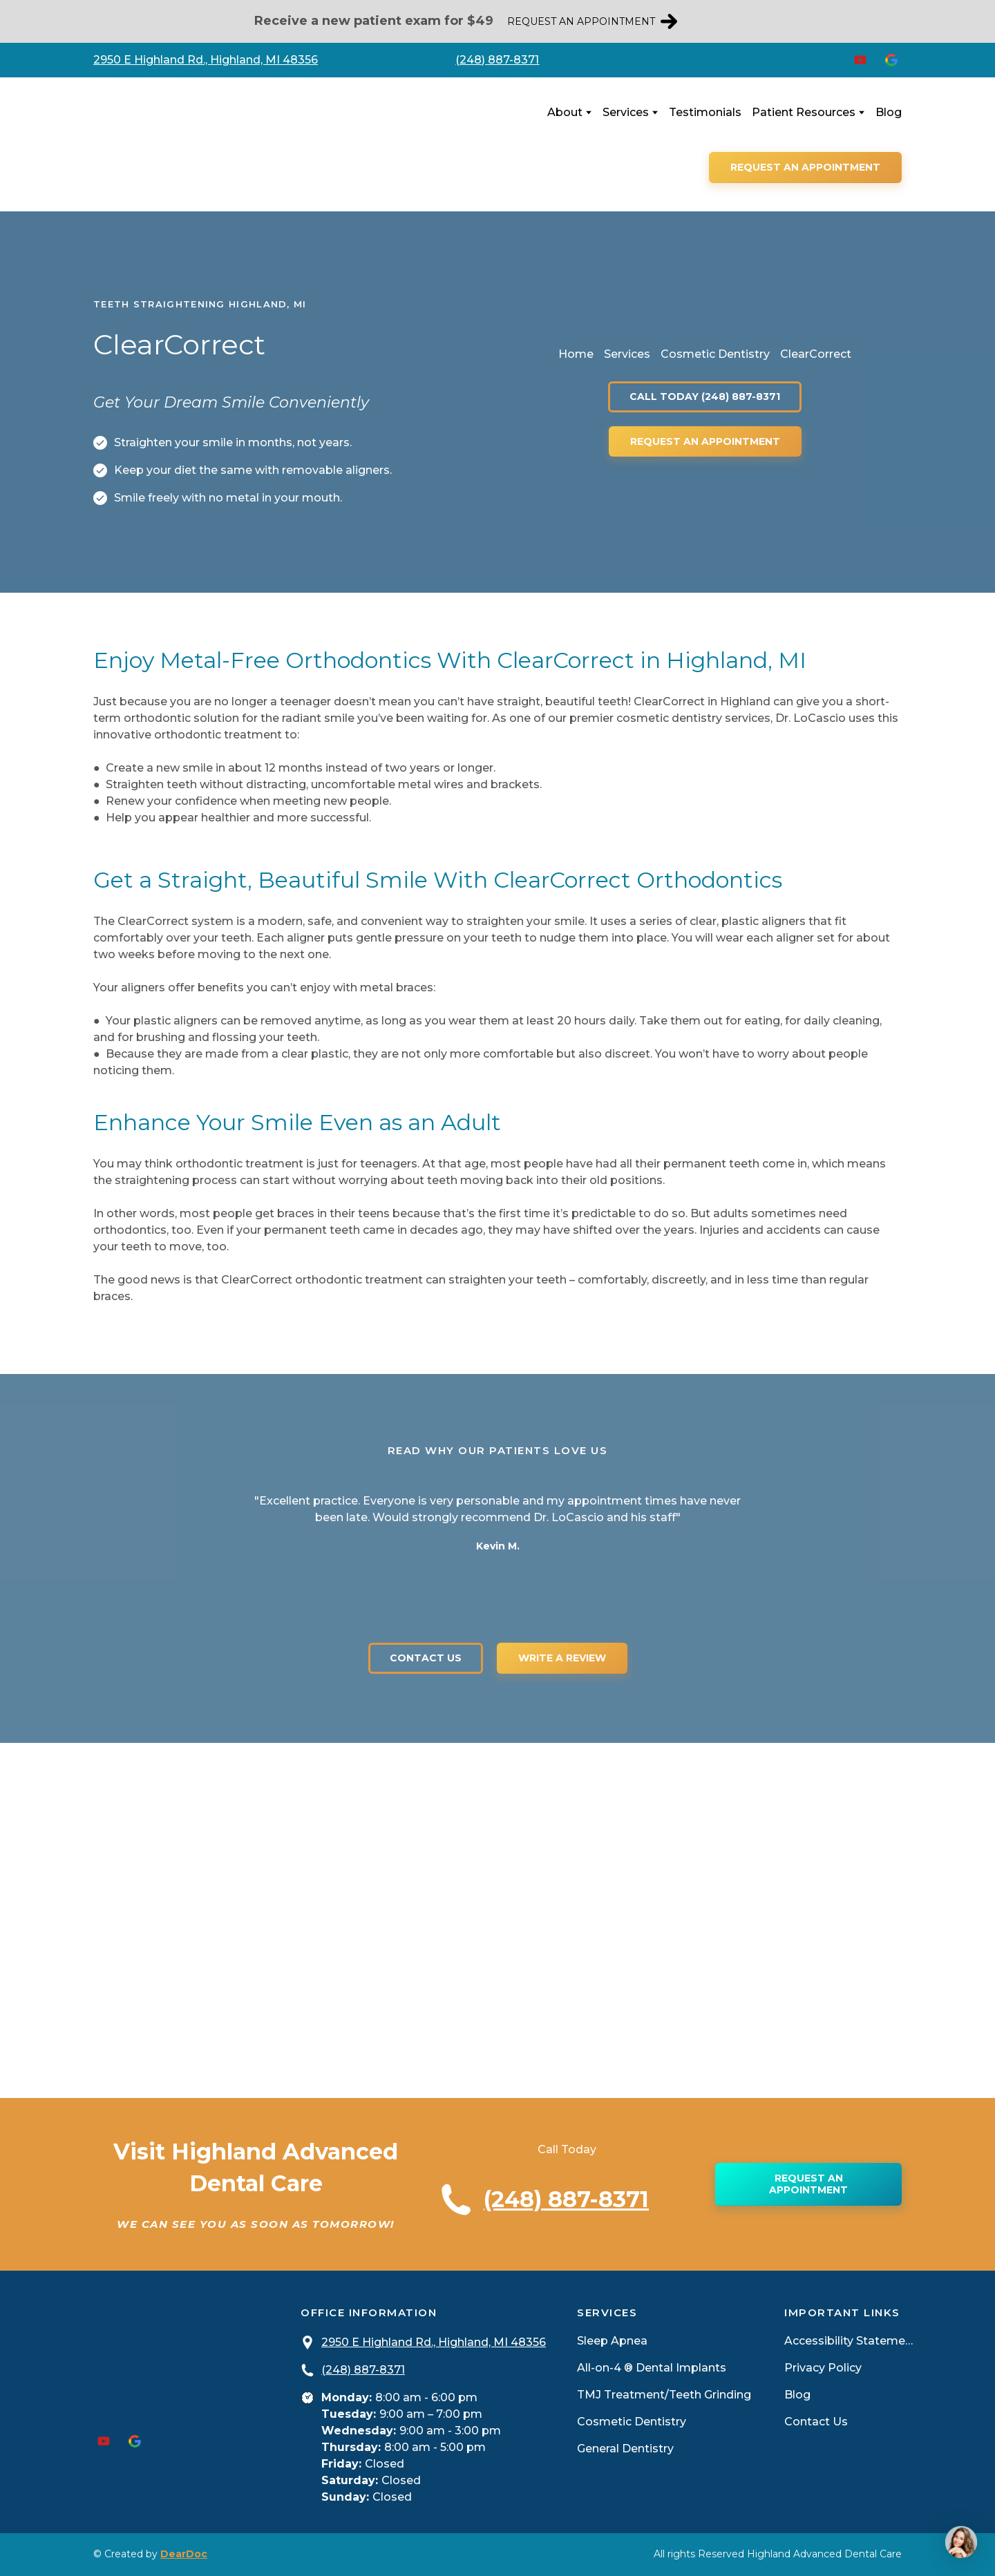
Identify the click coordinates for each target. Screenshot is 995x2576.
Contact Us (816, 2421)
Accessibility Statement (850, 2340)
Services (626, 112)
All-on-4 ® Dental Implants (651, 2367)
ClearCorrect (815, 354)
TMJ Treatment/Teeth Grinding (664, 2394)
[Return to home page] (181, 144)
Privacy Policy (823, 2367)
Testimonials (705, 112)
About (564, 112)
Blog (888, 112)
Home (576, 354)
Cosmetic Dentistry (715, 354)
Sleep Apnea (612, 2340)
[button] (592, 22)
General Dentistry (625, 2448)
